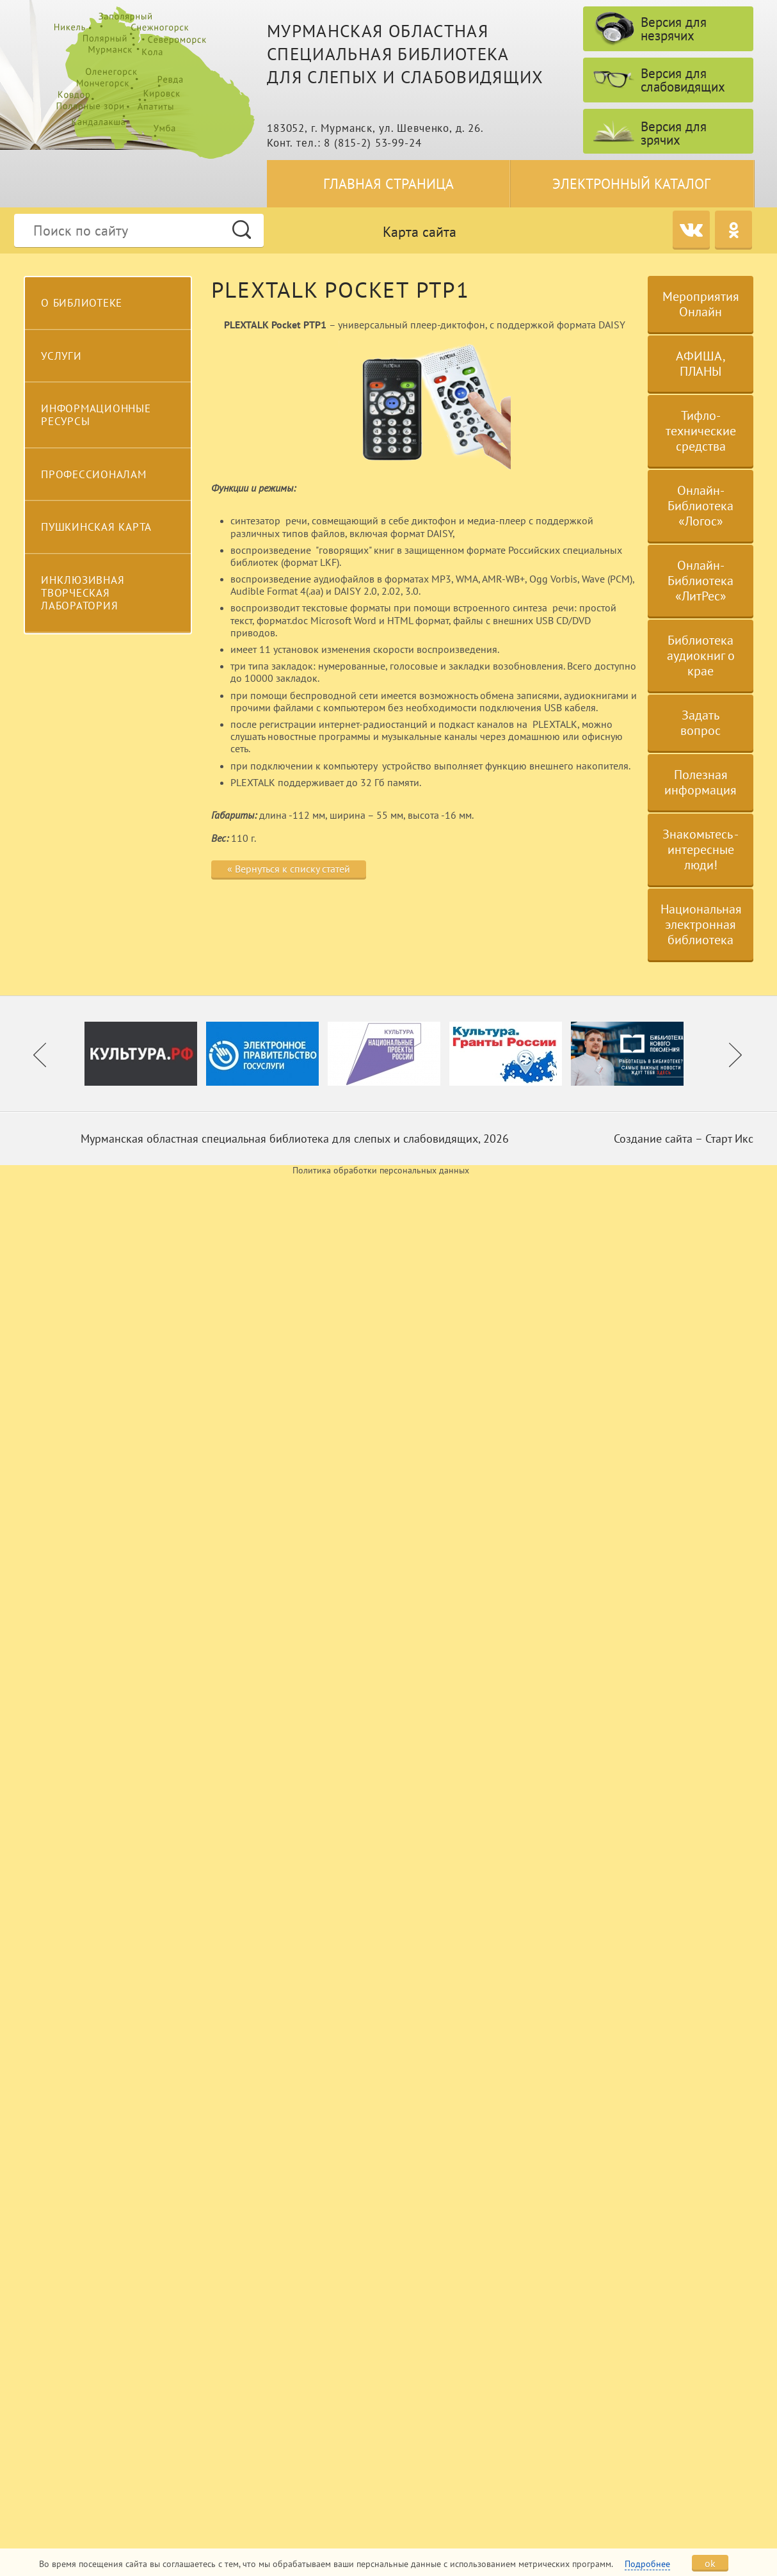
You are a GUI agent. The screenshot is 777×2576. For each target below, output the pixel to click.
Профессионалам (94, 474)
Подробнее (647, 2564)
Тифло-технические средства (701, 431)
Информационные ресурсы (96, 414)
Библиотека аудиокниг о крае (701, 655)
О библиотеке (81, 303)
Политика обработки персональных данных (380, 1170)
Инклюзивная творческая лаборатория (82, 593)
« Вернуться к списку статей (288, 868)
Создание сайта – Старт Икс (683, 1138)
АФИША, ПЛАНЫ (701, 364)
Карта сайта (419, 231)
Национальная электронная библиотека (701, 924)
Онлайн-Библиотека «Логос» (700, 505)
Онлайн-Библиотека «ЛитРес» (700, 580)
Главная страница (388, 184)
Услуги (61, 356)
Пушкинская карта (96, 527)
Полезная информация (700, 782)
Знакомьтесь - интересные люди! (700, 849)
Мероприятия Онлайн (700, 304)
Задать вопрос (700, 723)
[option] (145, 1054)
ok (710, 2563)
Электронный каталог (631, 184)
